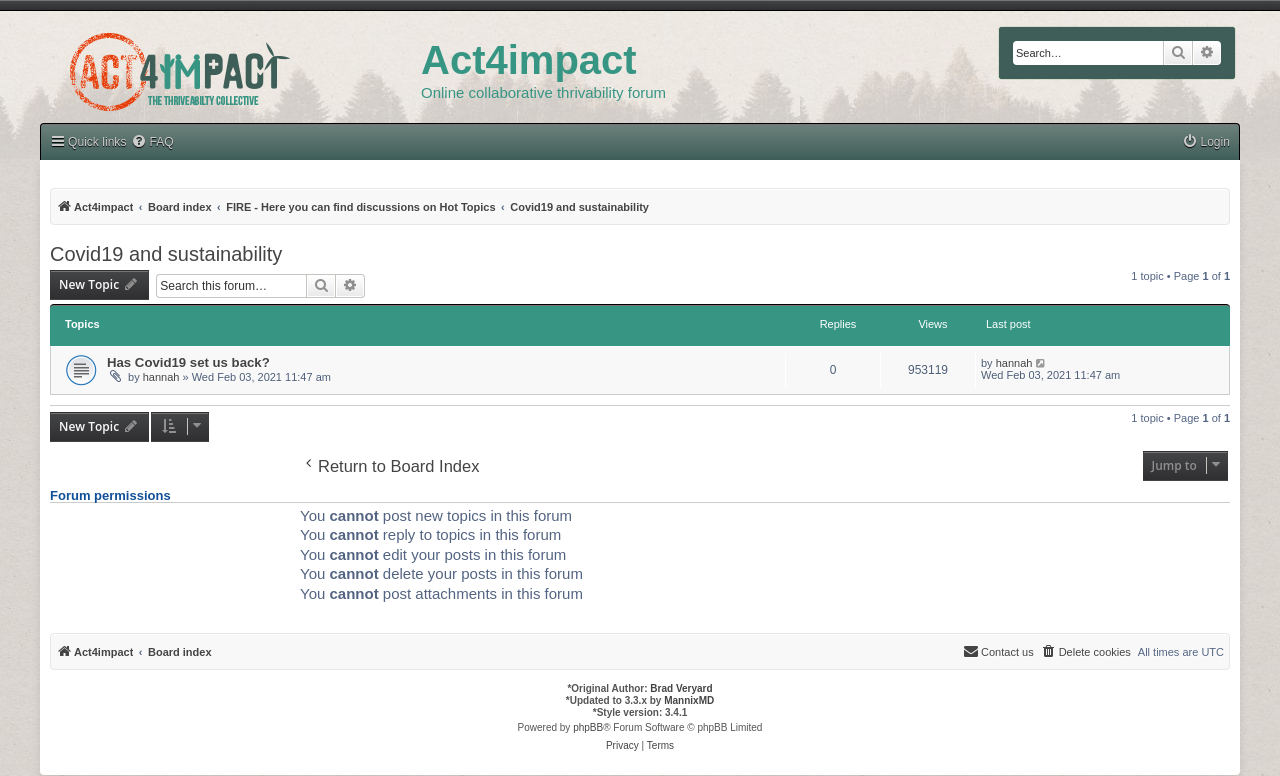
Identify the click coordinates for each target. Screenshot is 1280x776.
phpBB (588, 727)
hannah (161, 377)
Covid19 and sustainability (166, 254)
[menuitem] (1206, 142)
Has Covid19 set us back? (188, 362)
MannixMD (689, 700)
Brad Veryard (681, 688)
